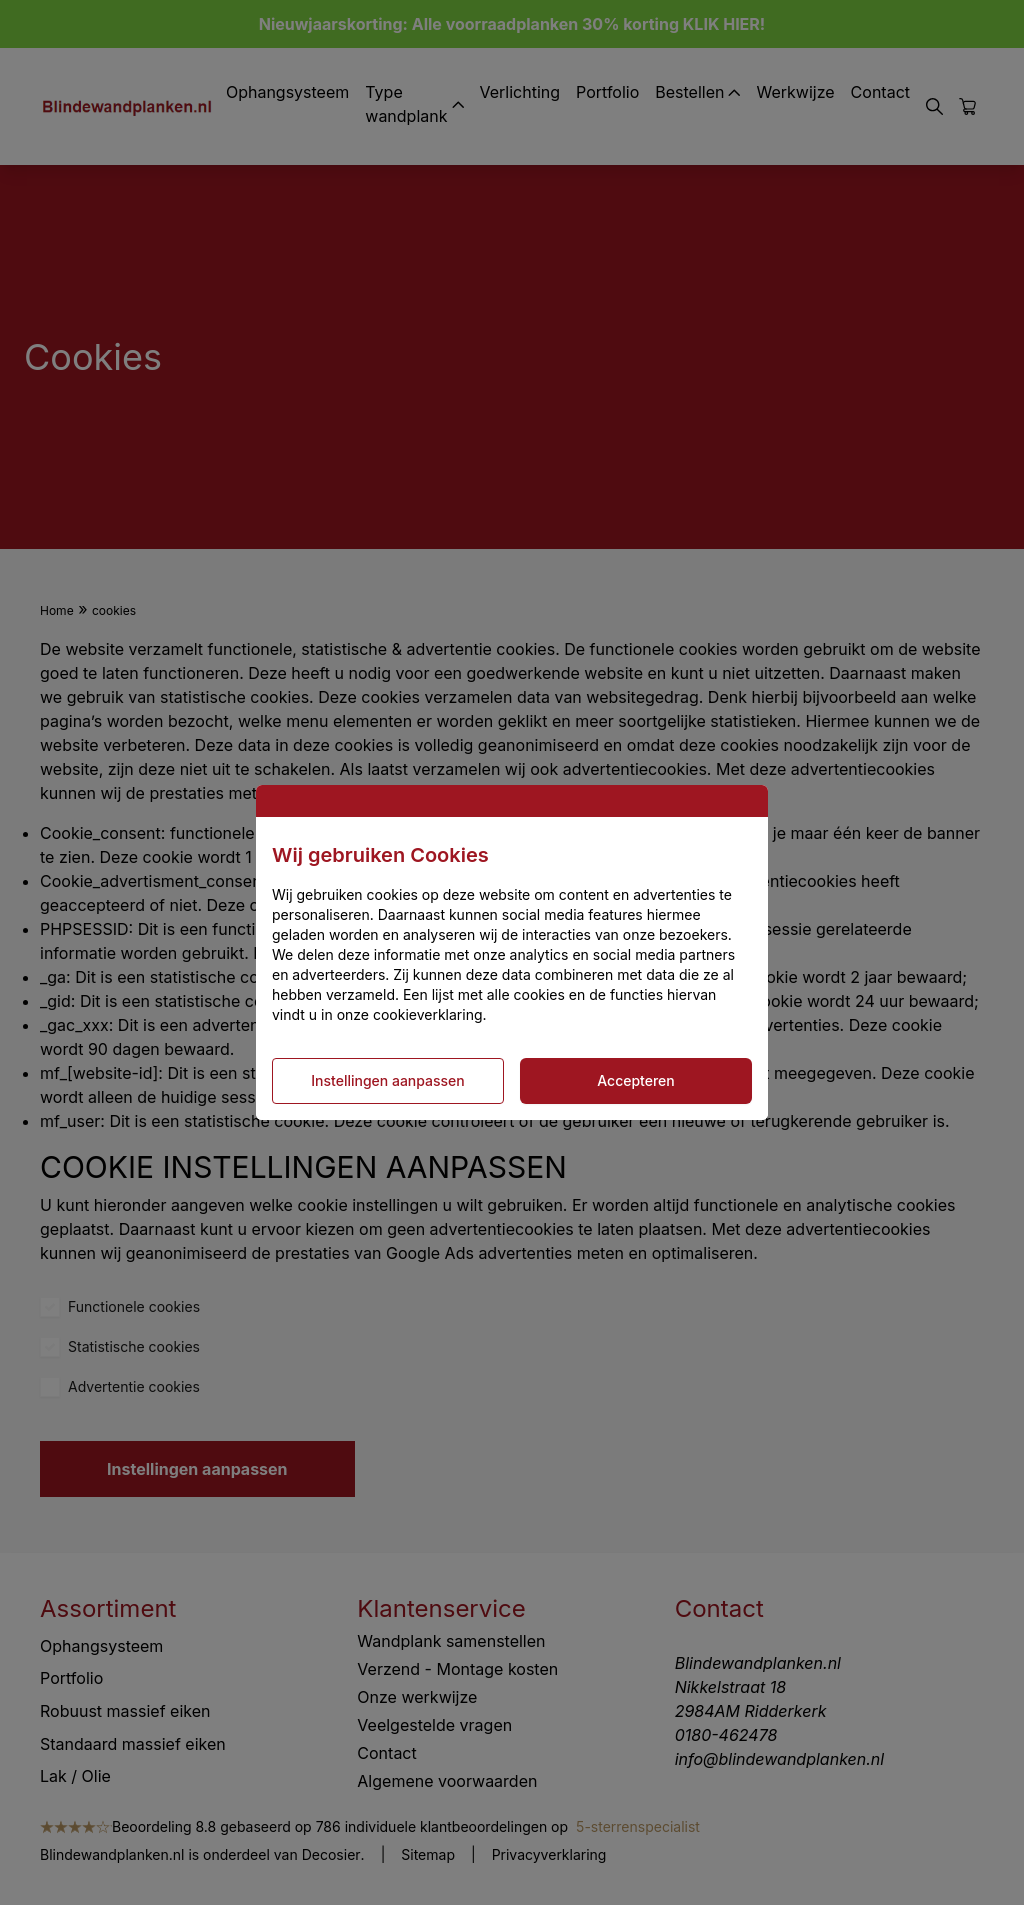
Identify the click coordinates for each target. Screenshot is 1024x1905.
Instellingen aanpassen (387, 1080)
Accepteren (636, 1080)
